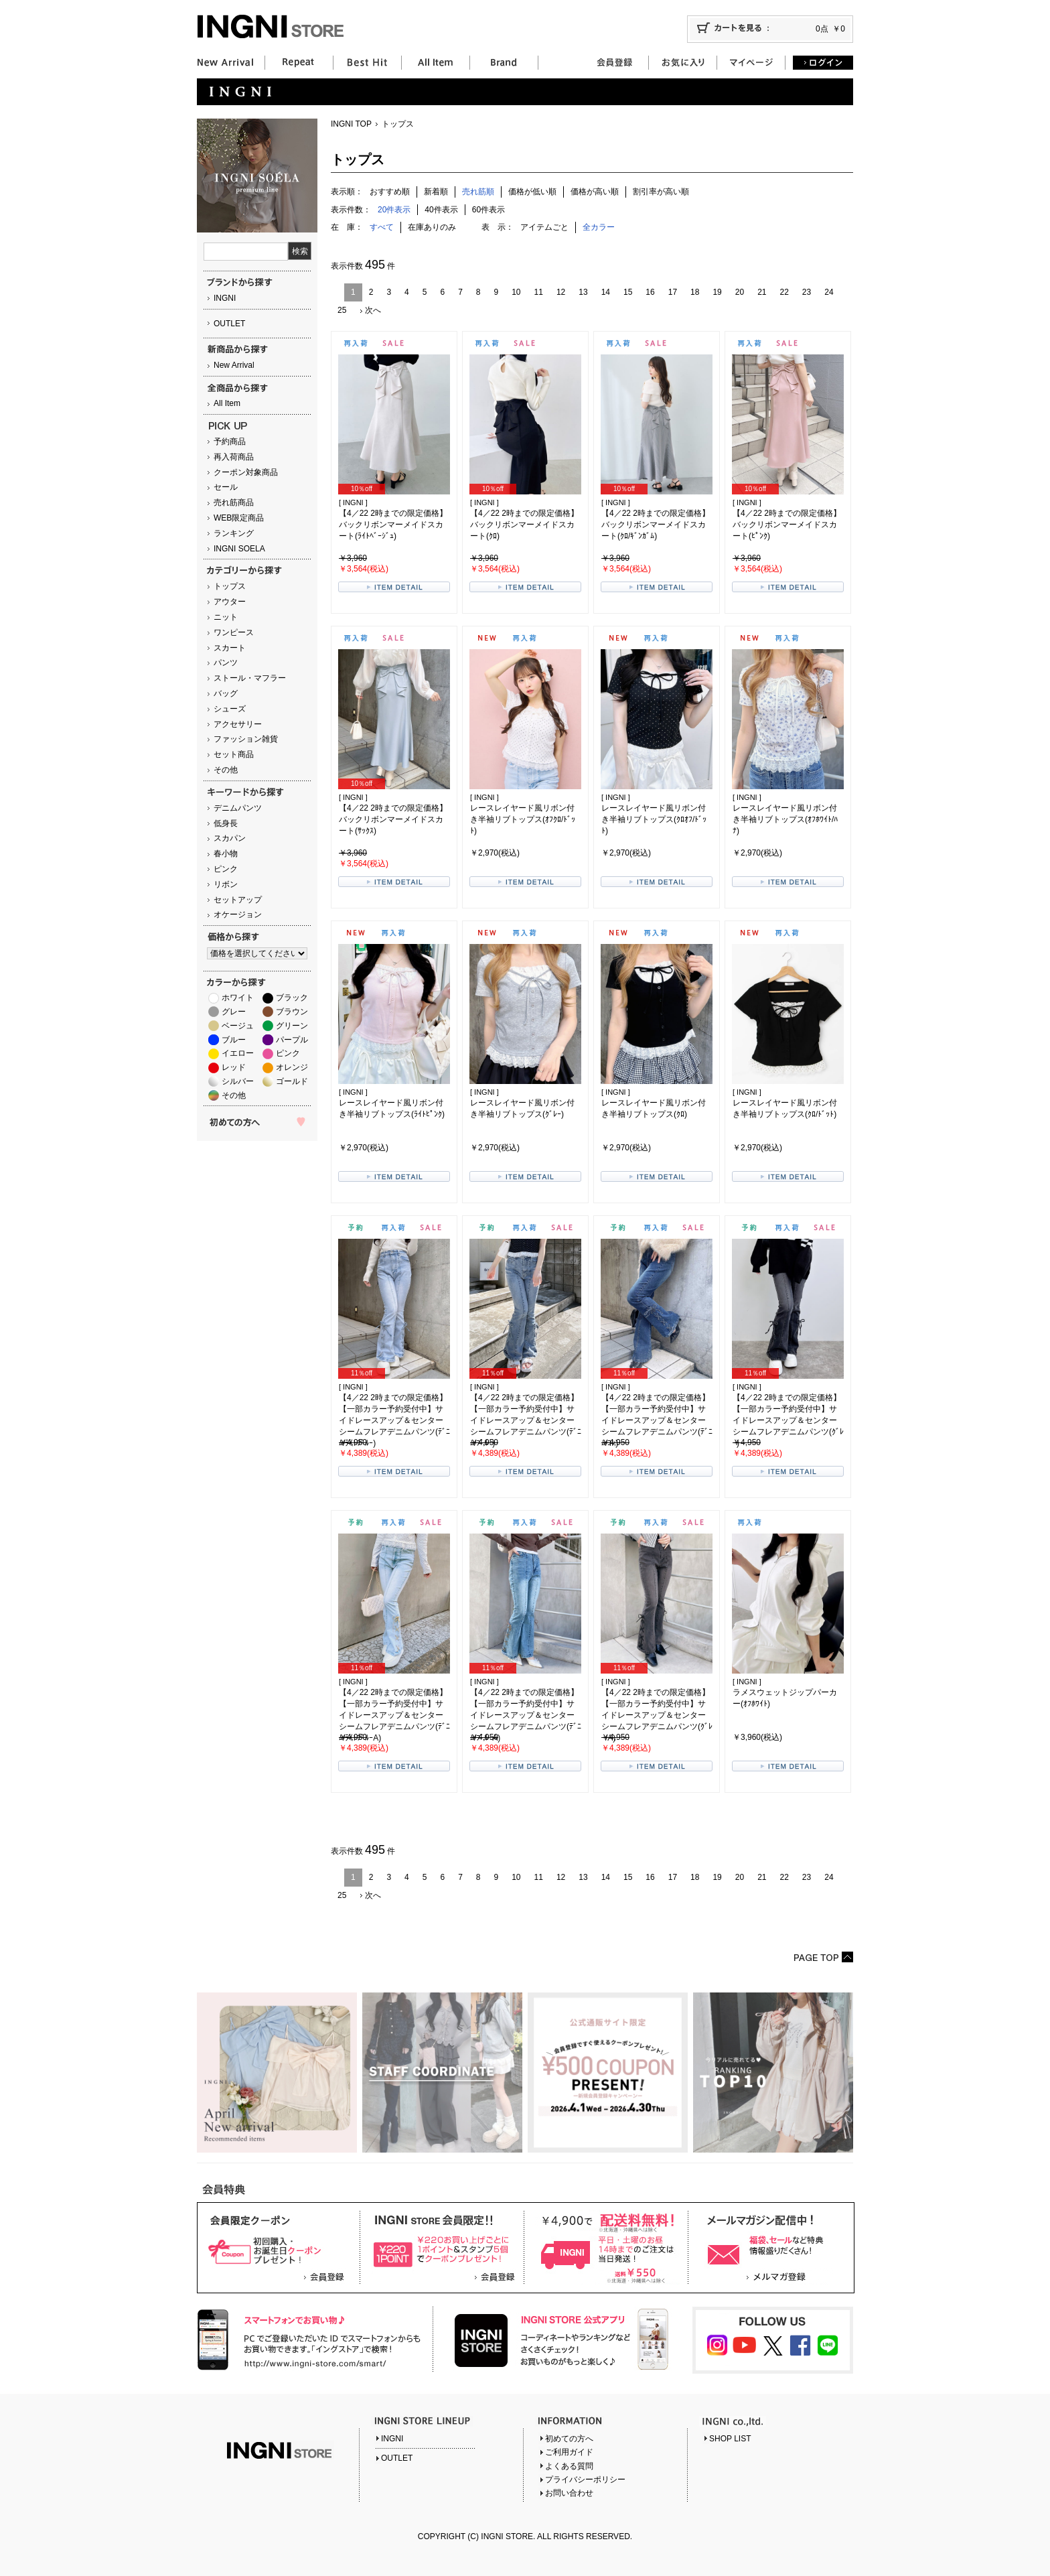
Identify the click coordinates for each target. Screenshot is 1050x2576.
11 (538, 292)
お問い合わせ (569, 2493)
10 (516, 292)
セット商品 (234, 754)
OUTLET (229, 323)
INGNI (225, 298)
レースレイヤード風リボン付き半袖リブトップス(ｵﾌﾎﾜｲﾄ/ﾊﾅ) (785, 819)
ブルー (234, 1039)
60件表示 (488, 209)
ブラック (292, 997)
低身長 (226, 823)
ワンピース (234, 632)
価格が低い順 (532, 191)
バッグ (226, 693)
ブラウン (292, 1011)
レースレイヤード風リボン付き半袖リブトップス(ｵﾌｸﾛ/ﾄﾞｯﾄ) (522, 819)
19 (716, 292)
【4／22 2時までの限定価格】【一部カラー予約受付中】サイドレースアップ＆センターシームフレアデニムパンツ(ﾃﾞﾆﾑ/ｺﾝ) (656, 1420)
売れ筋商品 (234, 502)
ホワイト (238, 997)
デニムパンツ (238, 808)
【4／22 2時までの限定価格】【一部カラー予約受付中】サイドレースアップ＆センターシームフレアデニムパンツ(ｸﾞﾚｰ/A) (656, 1715)
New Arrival (234, 365)
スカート (230, 648)
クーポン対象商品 (246, 472)
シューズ (230, 709)
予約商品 (230, 441)
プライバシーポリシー (585, 2479)
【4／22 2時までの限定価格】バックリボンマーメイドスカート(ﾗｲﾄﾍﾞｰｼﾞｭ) (393, 525)
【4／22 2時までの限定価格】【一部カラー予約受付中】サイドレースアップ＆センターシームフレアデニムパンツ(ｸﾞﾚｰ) (788, 1420)
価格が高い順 (595, 191)
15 (627, 292)
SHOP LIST (730, 2438)
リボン (226, 884)
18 (694, 292)
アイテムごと (544, 227)
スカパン (230, 838)
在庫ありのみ (432, 227)
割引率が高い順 (661, 191)
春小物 (226, 853)
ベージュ (238, 1025)
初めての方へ (569, 2438)
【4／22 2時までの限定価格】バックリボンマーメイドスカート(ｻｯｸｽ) (393, 819)
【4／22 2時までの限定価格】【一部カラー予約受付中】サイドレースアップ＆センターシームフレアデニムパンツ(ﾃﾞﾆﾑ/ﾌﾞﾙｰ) (525, 1420)
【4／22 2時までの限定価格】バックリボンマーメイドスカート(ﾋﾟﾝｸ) (787, 525)
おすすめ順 (390, 191)
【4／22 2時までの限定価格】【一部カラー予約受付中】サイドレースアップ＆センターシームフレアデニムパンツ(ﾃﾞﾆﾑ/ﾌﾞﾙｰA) (525, 1715)
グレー (234, 1011)
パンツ (226, 662)
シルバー (238, 1081)
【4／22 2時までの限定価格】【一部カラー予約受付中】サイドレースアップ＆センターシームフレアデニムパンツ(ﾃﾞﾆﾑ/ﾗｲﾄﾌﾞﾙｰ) (394, 1420)
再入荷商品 (234, 457)
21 (761, 292)
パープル (292, 1039)
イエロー (238, 1053)
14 (605, 292)
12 (560, 292)
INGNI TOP (351, 124)
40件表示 (441, 209)
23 (806, 292)
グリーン (292, 1025)
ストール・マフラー (250, 678)
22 (784, 292)
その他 (226, 769)
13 (583, 292)
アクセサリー (238, 724)
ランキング (234, 533)
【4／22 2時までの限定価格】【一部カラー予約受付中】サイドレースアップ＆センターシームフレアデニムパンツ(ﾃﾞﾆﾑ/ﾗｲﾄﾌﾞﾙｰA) (394, 1715)
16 (650, 292)
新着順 (436, 191)
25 (342, 310)
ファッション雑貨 (246, 739)
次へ (373, 310)
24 (828, 292)
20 (739, 292)
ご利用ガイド (569, 2452)
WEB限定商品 (239, 518)
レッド (234, 1067)
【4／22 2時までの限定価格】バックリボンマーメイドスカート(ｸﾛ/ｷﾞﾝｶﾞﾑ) (655, 525)
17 (672, 292)
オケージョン (238, 914)
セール (226, 487)
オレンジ (292, 1067)
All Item (227, 403)
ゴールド (292, 1081)
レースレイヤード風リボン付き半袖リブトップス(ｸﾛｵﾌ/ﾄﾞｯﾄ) (653, 819)
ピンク (226, 869)
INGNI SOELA (239, 548)
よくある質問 (569, 2466)
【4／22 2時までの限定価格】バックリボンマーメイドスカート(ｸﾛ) (524, 525)
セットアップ (238, 899)
